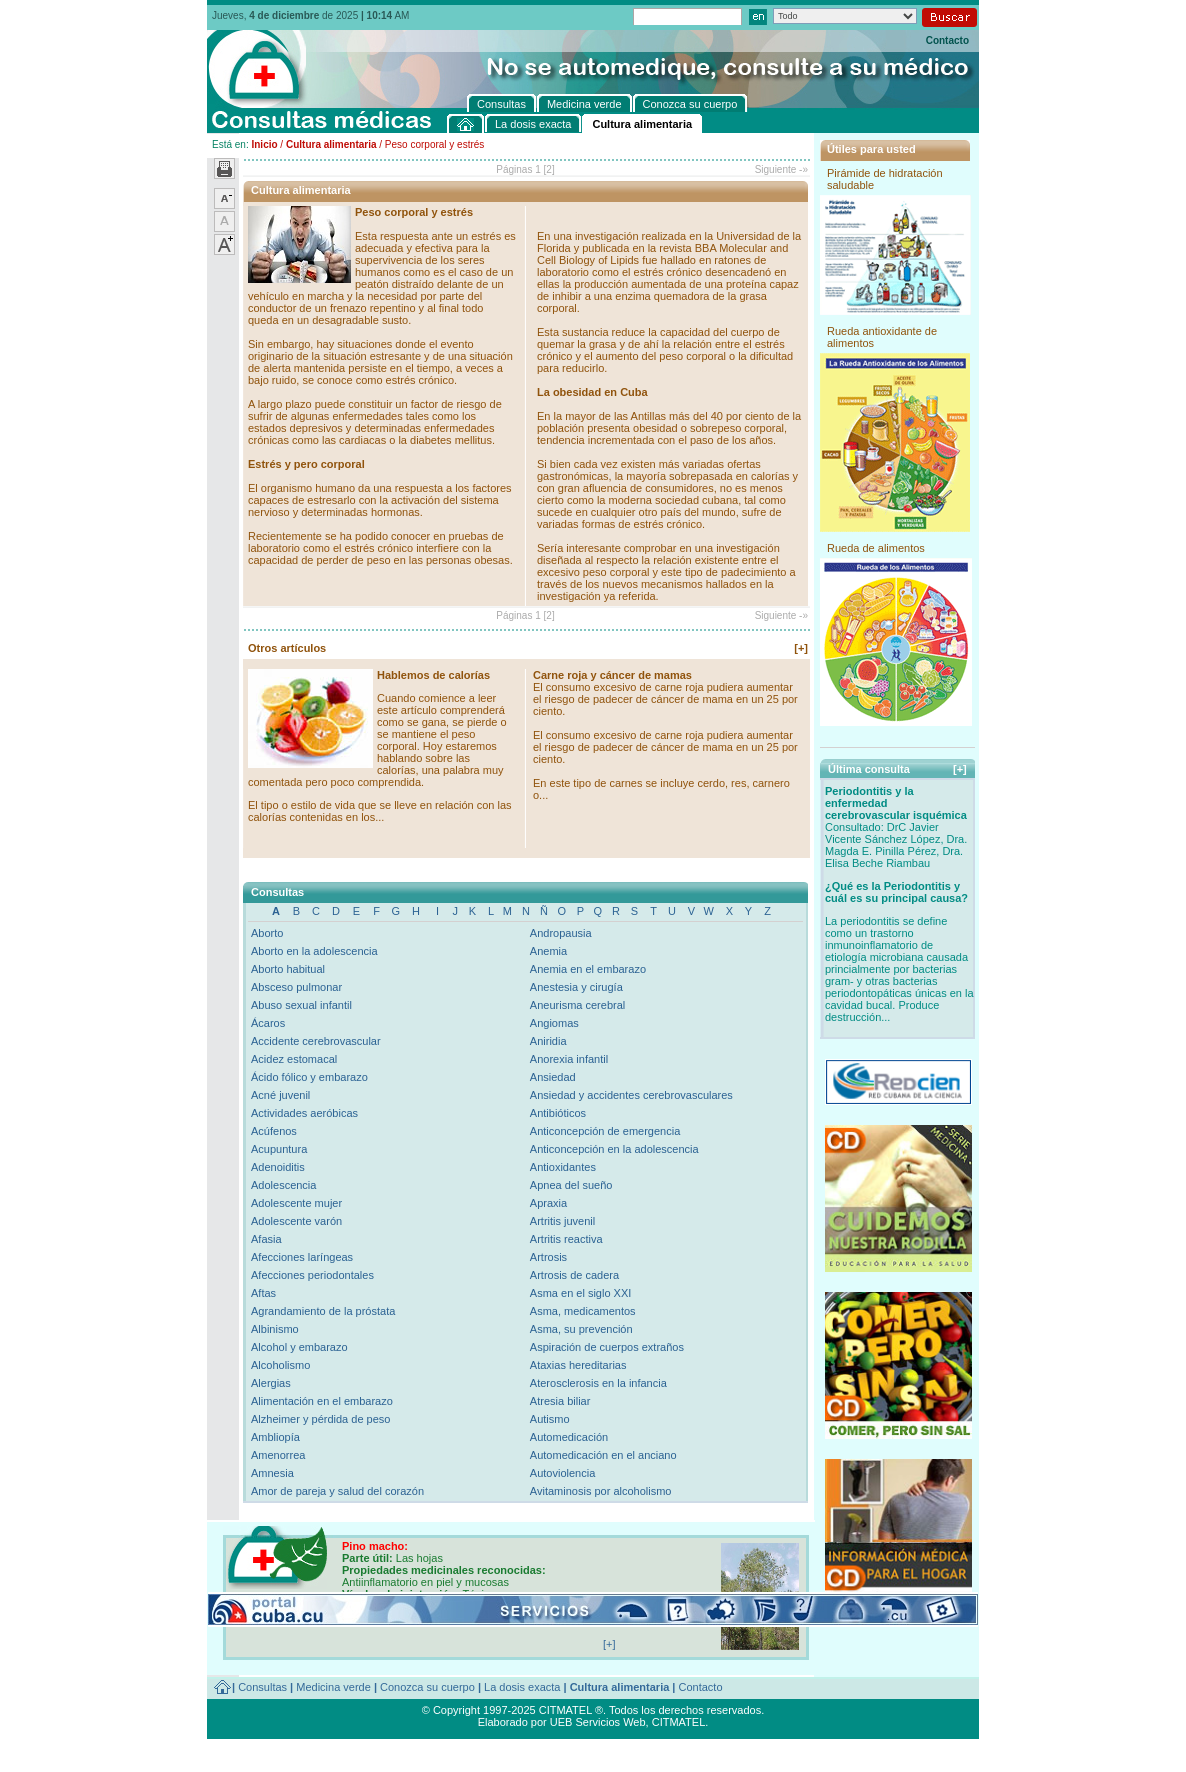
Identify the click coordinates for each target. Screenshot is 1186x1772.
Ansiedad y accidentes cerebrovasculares (631, 1095)
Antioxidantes (563, 1167)
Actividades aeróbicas (304, 1113)
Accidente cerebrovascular (316, 1041)
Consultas (262, 1687)
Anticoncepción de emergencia (605, 1131)
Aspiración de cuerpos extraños (607, 1347)
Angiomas (554, 1023)
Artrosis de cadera (574, 1275)
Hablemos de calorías (433, 675)
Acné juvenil (280, 1095)
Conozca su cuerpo (427, 1687)
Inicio (264, 144)
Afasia (266, 1239)
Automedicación (569, 1437)
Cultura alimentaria (331, 144)
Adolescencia (283, 1185)
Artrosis (548, 1257)
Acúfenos (274, 1131)
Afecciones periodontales (312, 1275)
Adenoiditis (278, 1167)
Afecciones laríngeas (302, 1257)
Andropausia (561, 933)
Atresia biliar (560, 1401)
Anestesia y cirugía (576, 987)
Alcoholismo (280, 1365)
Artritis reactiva (566, 1239)
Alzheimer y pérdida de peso (320, 1419)
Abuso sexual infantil (301, 1005)
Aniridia (548, 1041)
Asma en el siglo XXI (581, 1293)
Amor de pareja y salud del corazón (337, 1491)
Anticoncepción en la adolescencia (614, 1149)
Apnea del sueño (571, 1185)
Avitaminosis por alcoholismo (601, 1491)
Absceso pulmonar (296, 987)
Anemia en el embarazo (588, 969)
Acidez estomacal (294, 1059)
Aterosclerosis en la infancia (598, 1383)
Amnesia (272, 1473)
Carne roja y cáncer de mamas (612, 675)
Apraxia (548, 1203)
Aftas (263, 1293)
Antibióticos (558, 1113)
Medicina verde (333, 1687)
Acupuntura (279, 1149)
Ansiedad (553, 1077)
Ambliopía (275, 1437)
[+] (801, 648)
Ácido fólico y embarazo (309, 1077)
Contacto (947, 40)
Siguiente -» (781, 169)
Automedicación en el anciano (603, 1455)
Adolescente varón (296, 1221)
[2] (549, 169)
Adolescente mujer (296, 1203)
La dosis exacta (522, 1687)
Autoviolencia (562, 1473)
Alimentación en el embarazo (322, 1401)
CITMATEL (679, 1722)
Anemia (548, 951)
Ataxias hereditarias (578, 1365)
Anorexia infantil (569, 1059)
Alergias (271, 1383)
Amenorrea (278, 1455)
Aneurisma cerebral (577, 1005)
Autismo (550, 1419)
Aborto (267, 933)
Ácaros (268, 1023)
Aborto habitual (288, 969)
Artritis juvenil (562, 1221)
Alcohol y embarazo (299, 1347)
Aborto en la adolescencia (314, 951)
